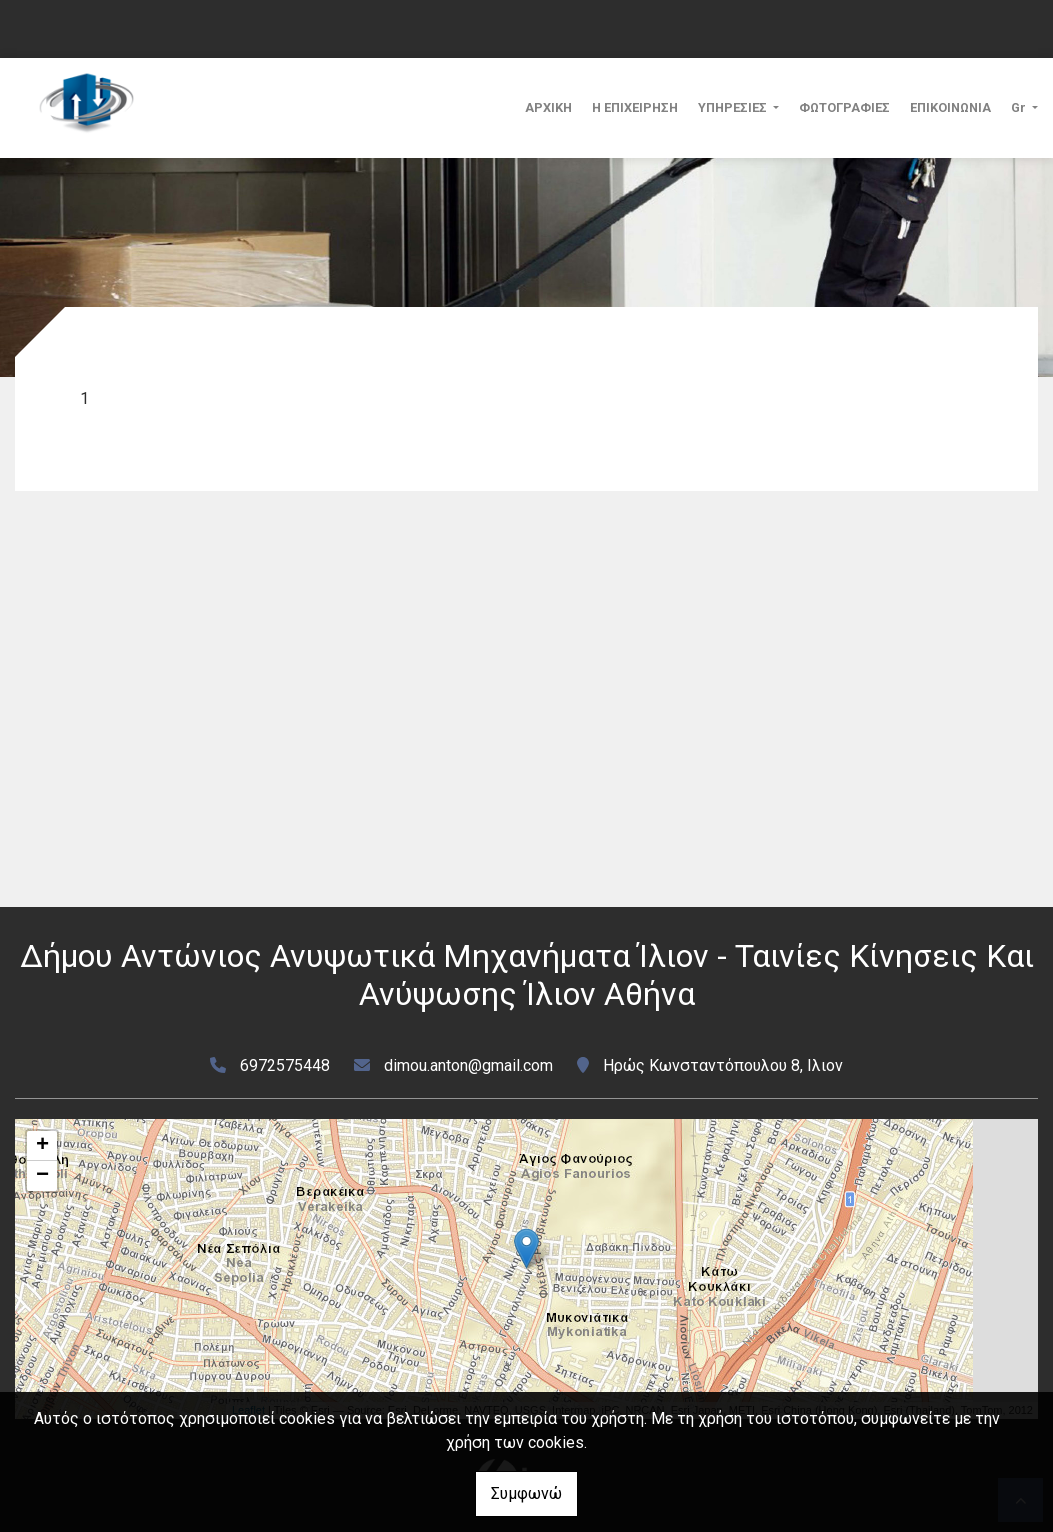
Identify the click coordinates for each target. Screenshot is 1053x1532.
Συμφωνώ (526, 1493)
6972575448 (285, 1065)
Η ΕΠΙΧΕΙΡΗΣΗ (635, 107)
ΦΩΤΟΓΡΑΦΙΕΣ (844, 107)
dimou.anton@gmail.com (468, 1065)
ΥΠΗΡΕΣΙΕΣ (734, 107)
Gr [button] (1020, 107)
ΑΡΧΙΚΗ (548, 107)
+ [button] (42, 1146)
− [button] (42, 1176)
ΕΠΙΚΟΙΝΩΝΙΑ (950, 107)
